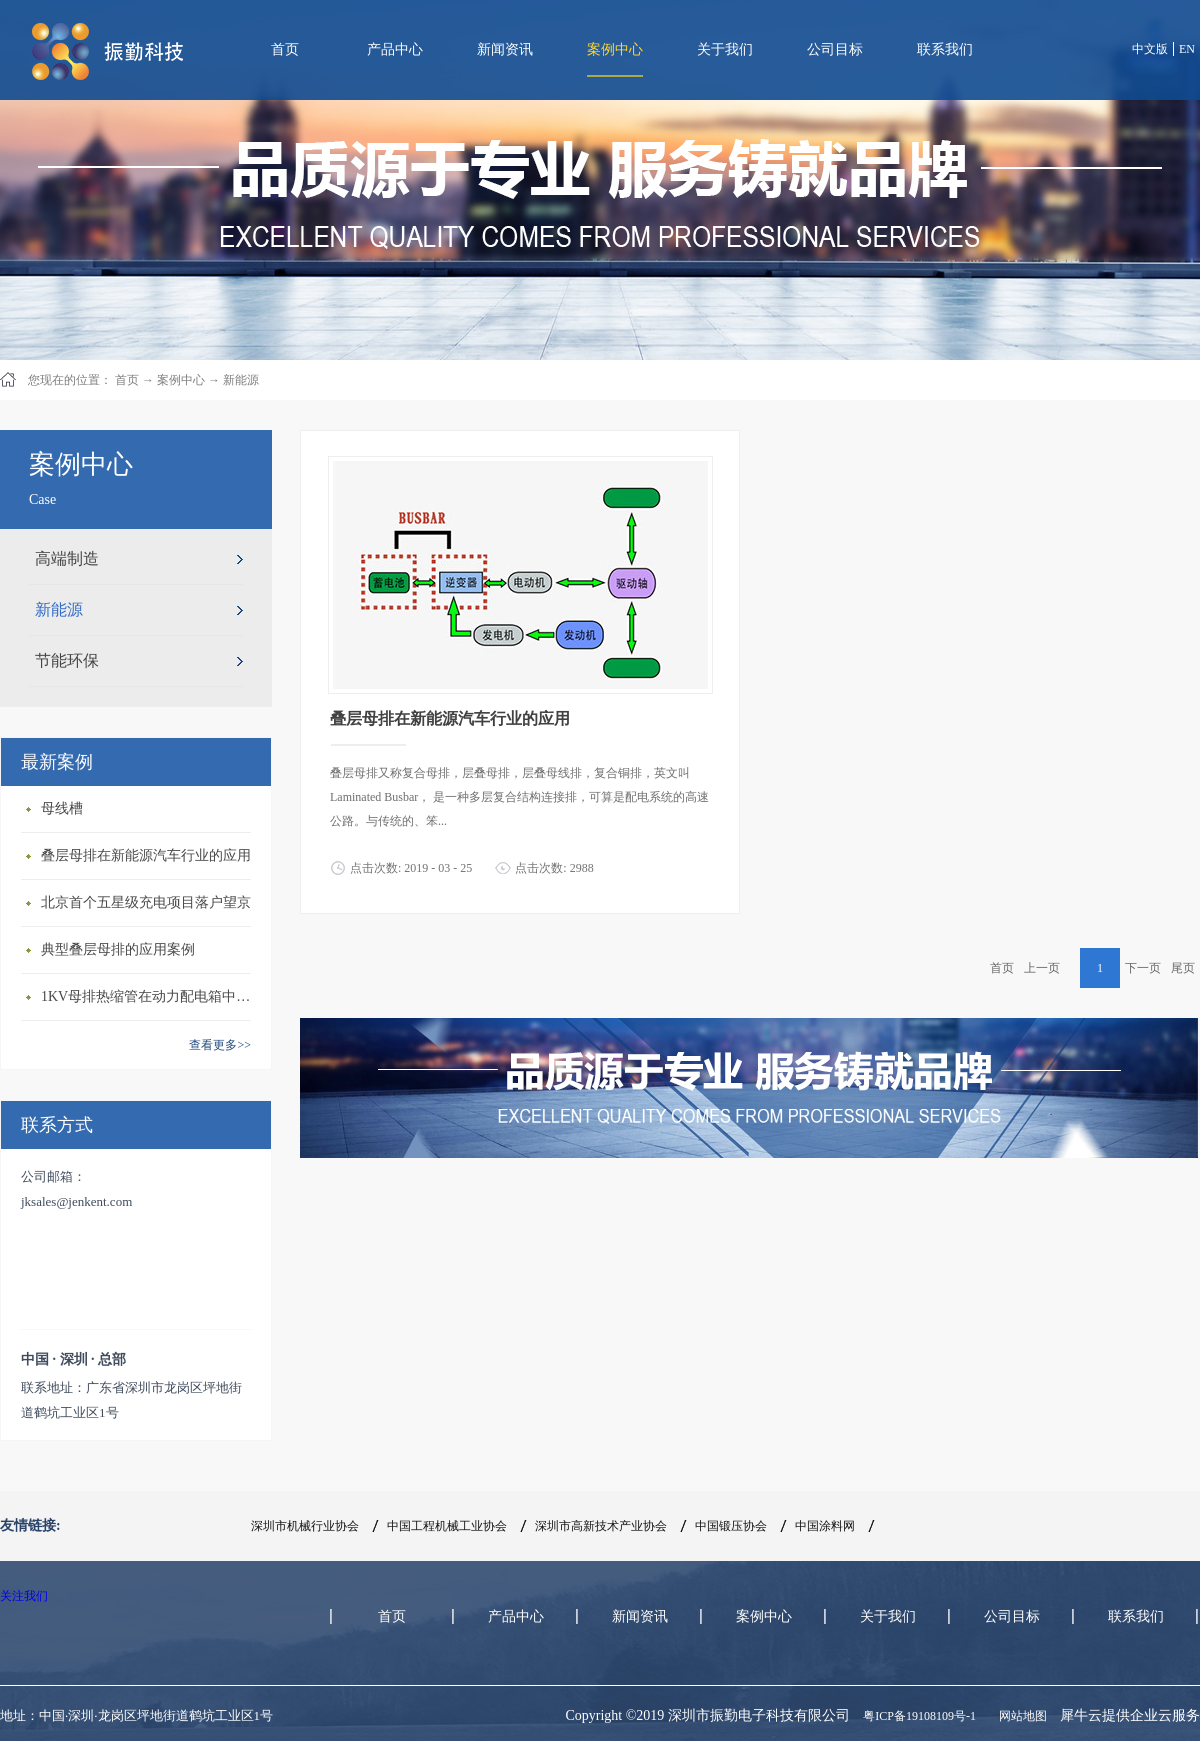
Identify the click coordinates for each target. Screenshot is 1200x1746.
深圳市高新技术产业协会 (601, 1526)
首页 (285, 49)
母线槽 (62, 808)
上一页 (1042, 968)
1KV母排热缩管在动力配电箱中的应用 (151, 996)
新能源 (241, 380)
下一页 (1143, 968)
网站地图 (1020, 1716)
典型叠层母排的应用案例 (118, 949)
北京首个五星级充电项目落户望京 (146, 902)
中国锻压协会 (731, 1526)
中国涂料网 (825, 1526)
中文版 (1150, 49)
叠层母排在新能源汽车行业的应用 (146, 855)
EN (1187, 49)
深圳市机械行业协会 (305, 1526)
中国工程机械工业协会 (447, 1526)
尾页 (1183, 968)
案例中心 (181, 380)
